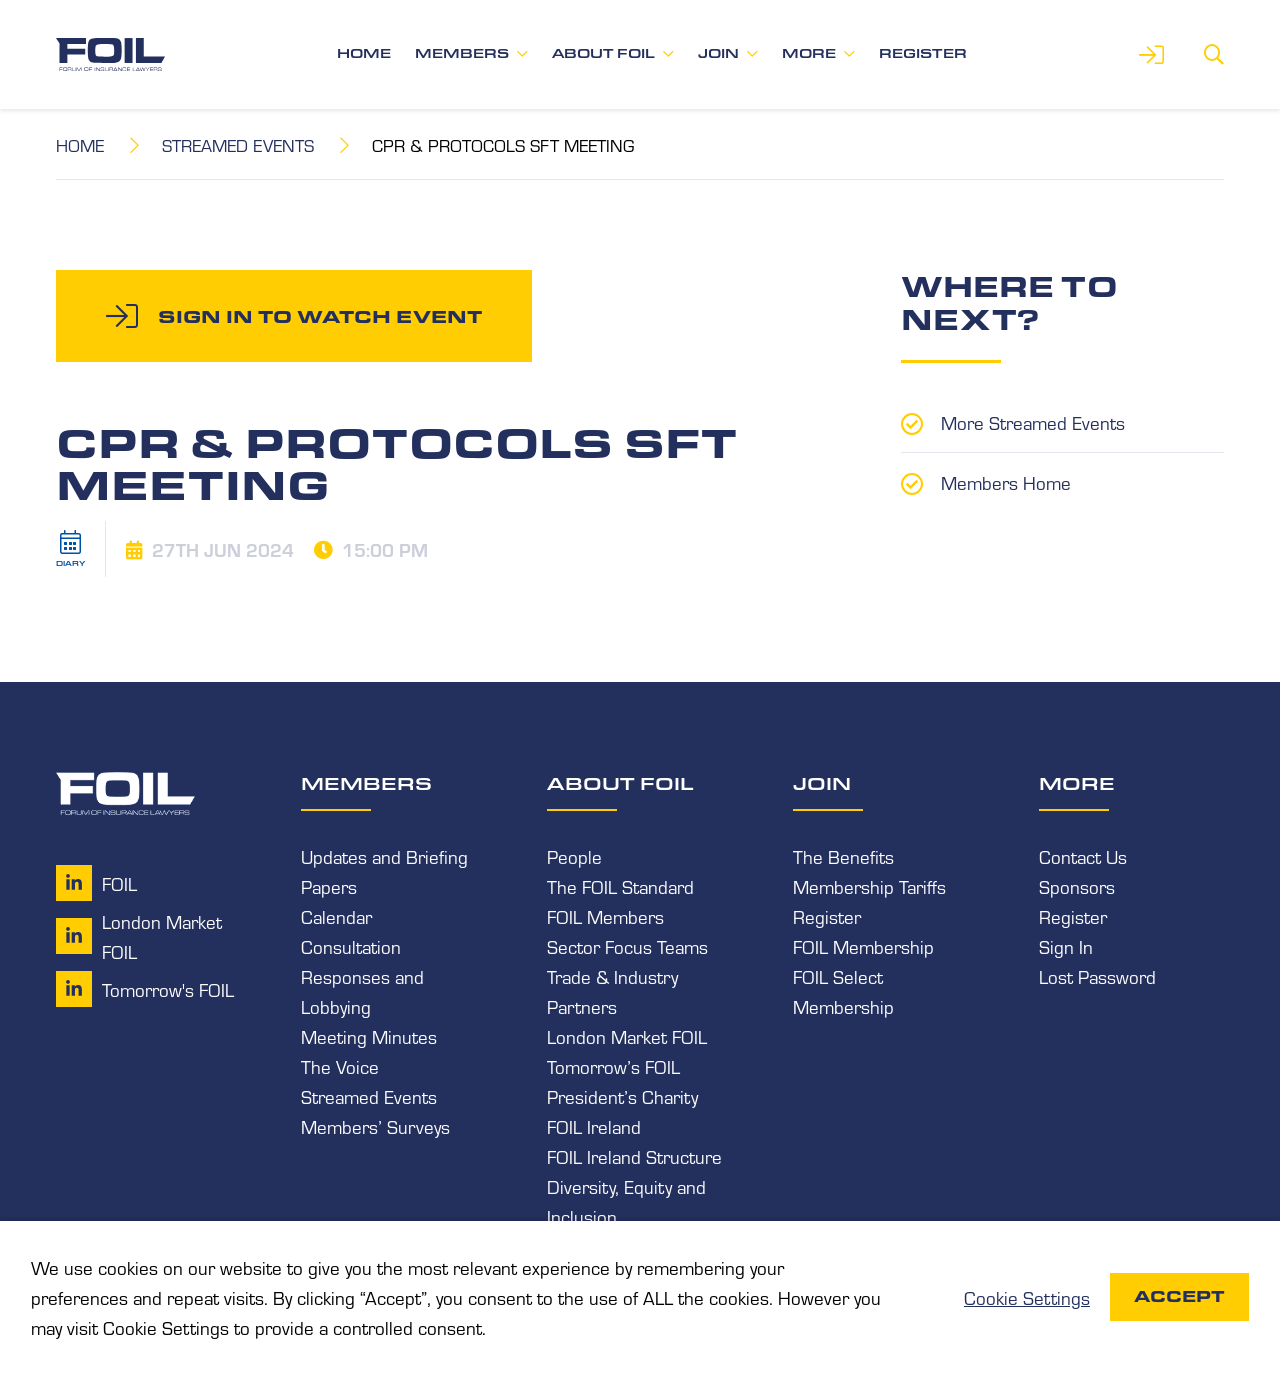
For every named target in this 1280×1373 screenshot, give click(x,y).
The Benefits (843, 856)
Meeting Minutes (369, 1036)
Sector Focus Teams (627, 946)
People (574, 856)
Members (462, 53)
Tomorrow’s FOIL (613, 1066)
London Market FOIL (627, 1036)
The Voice (340, 1066)
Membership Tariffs (869, 886)
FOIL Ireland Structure (634, 1156)
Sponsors (1077, 886)
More (809, 53)
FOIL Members (605, 916)
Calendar (336, 916)
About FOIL (603, 53)
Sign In (1066, 946)
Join (718, 53)
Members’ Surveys (375, 1126)
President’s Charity (622, 1096)
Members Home (1006, 482)
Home (364, 53)
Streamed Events (238, 144)
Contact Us (1083, 856)
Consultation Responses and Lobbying (362, 976)
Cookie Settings (1027, 1297)
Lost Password (1097, 976)
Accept (1179, 1296)
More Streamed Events (1033, 422)
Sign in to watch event (320, 316)
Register (923, 53)
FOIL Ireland (594, 1126)
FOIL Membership (863, 946)
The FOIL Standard (620, 886)
